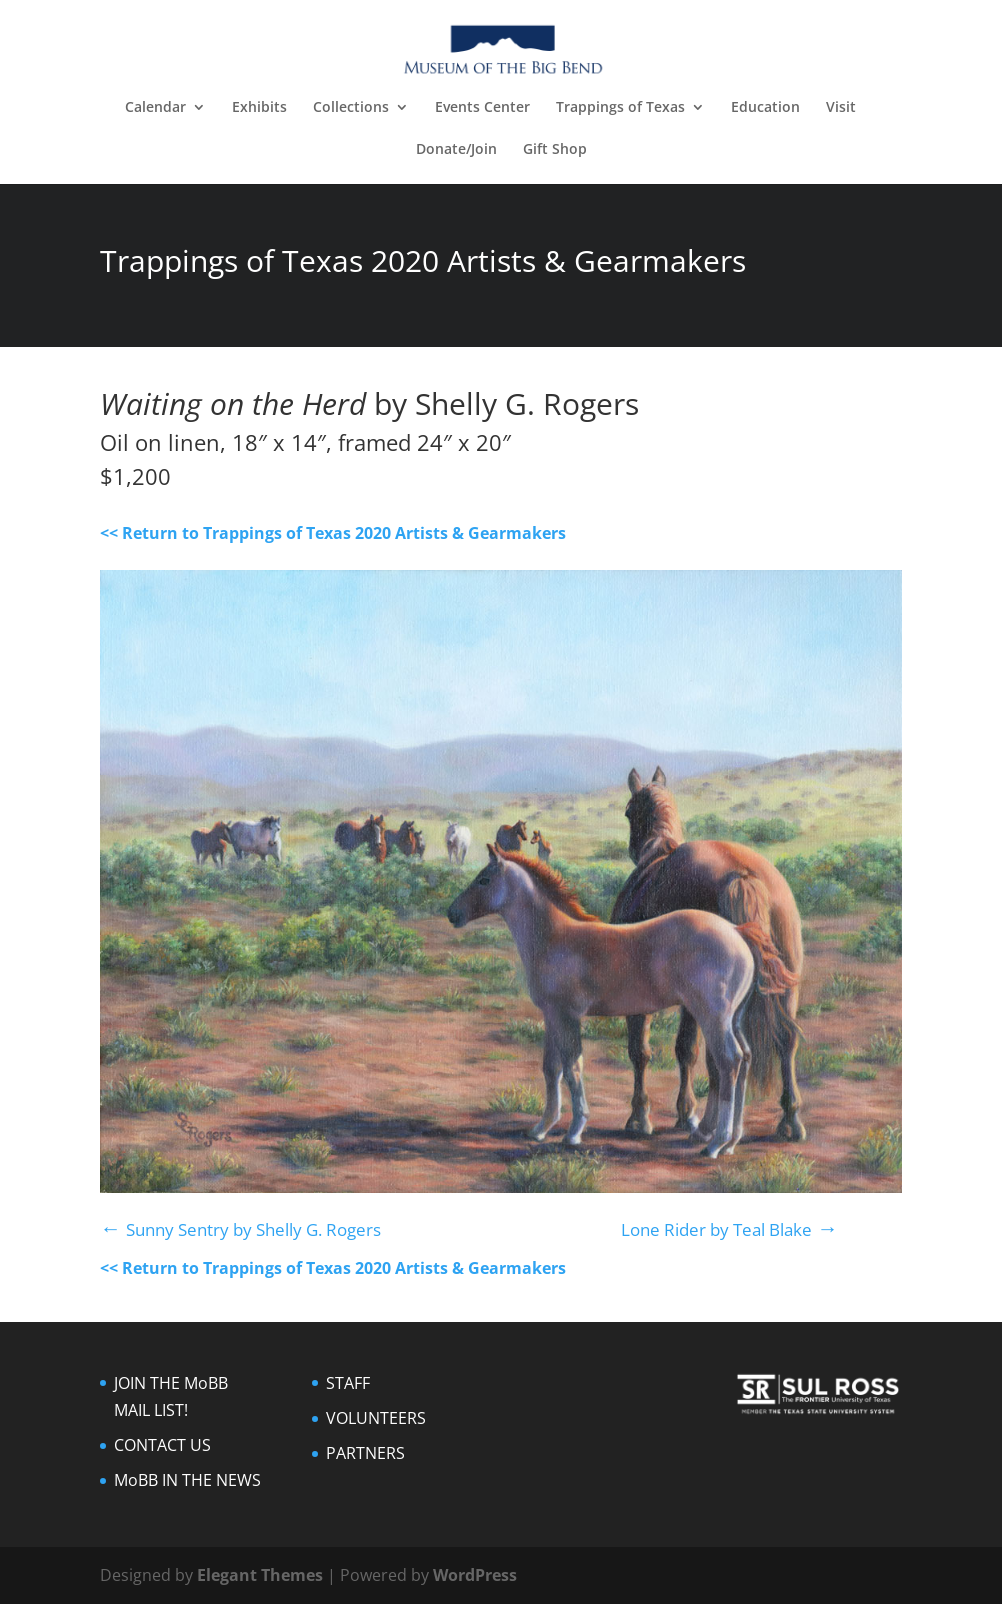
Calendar (155, 108)
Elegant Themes (260, 1575)
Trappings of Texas (620, 108)
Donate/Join (456, 150)
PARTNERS (365, 1453)
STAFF (348, 1383)
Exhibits (259, 108)
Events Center (482, 108)
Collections (351, 108)
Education (765, 108)
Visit (841, 108)
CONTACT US (162, 1445)
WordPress (475, 1575)
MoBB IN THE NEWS (187, 1480)
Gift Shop (555, 150)
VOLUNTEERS (376, 1418)
